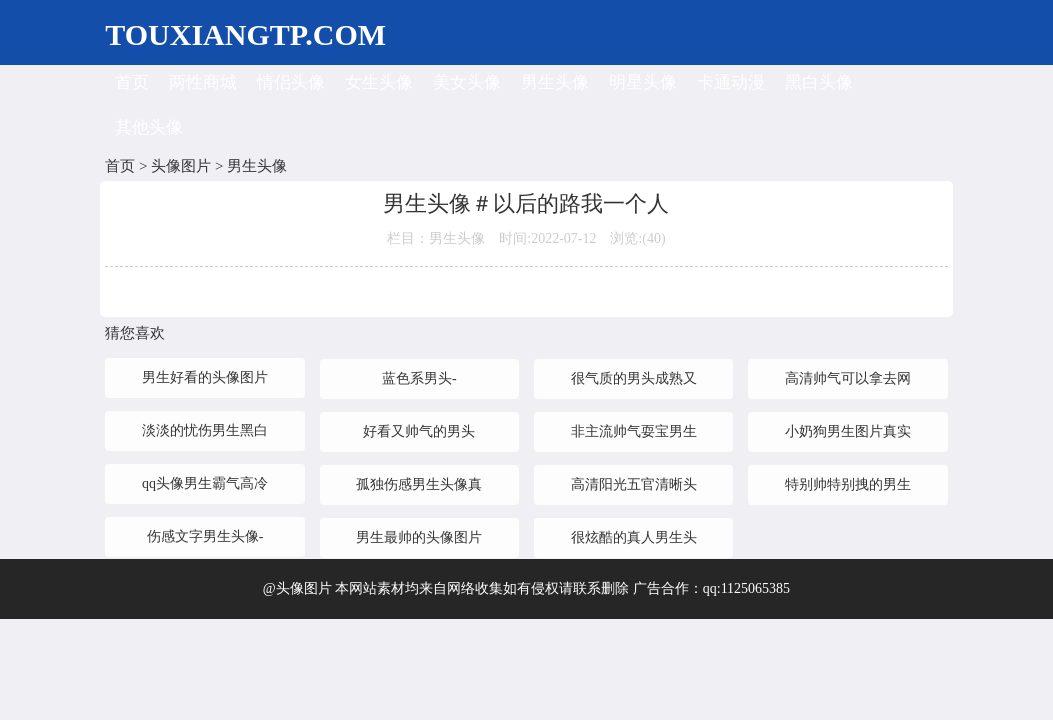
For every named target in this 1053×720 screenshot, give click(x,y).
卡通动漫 (731, 82)
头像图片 (181, 166)
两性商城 (203, 82)
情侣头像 (291, 82)
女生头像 (379, 82)
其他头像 (149, 127)
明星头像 (643, 82)
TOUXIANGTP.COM (245, 34)
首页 (132, 82)
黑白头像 (819, 82)
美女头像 (467, 82)
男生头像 (555, 82)
